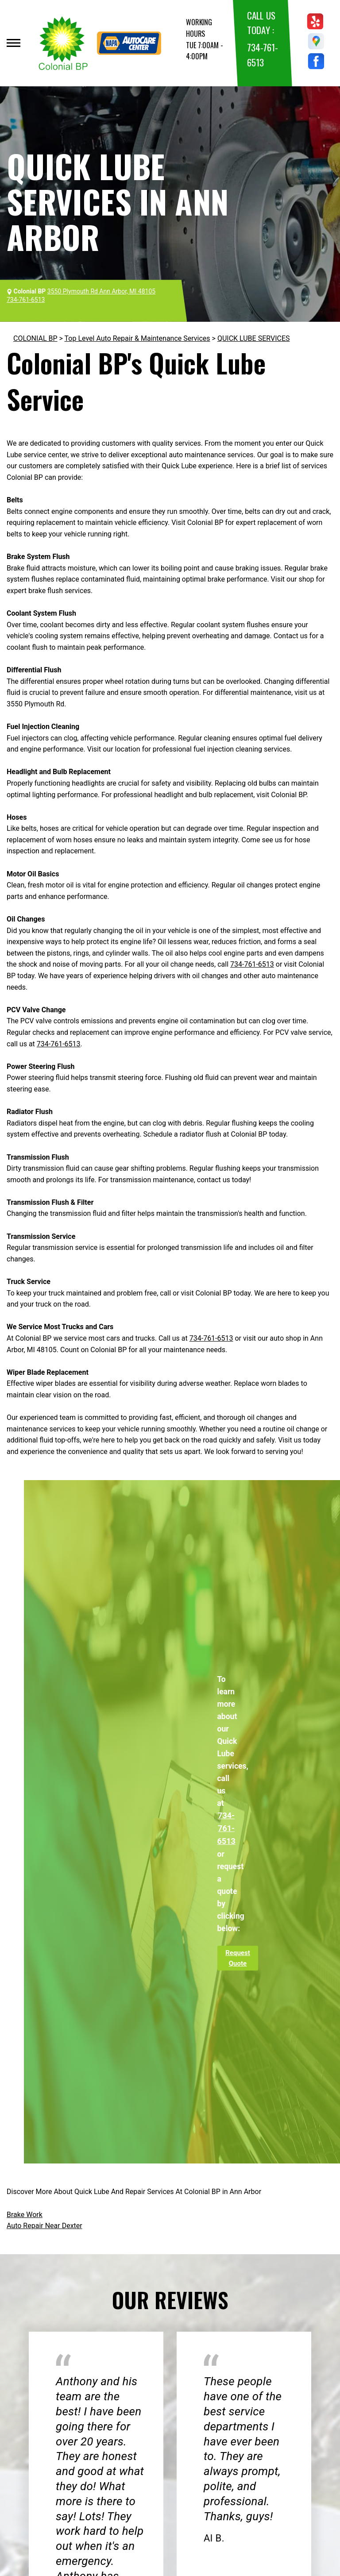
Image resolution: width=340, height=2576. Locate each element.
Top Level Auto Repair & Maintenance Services (137, 338)
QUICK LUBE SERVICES (253, 338)
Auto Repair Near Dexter (44, 2225)
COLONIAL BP (35, 338)
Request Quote (237, 1958)
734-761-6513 (252, 964)
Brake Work (24, 2214)
